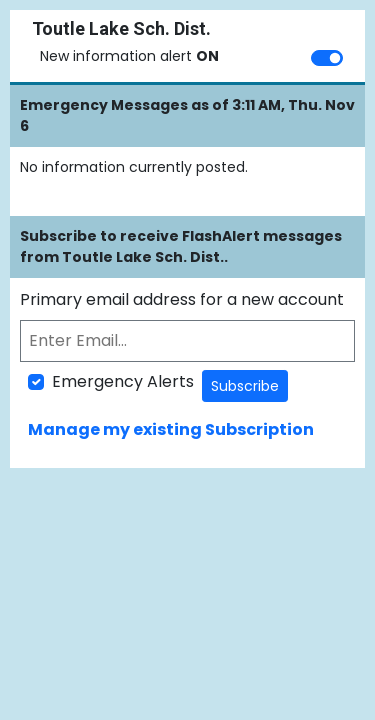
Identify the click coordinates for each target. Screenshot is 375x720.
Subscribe (245, 386)
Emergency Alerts (123, 381)
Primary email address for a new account (182, 299)
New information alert (129, 56)
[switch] (327, 58)
